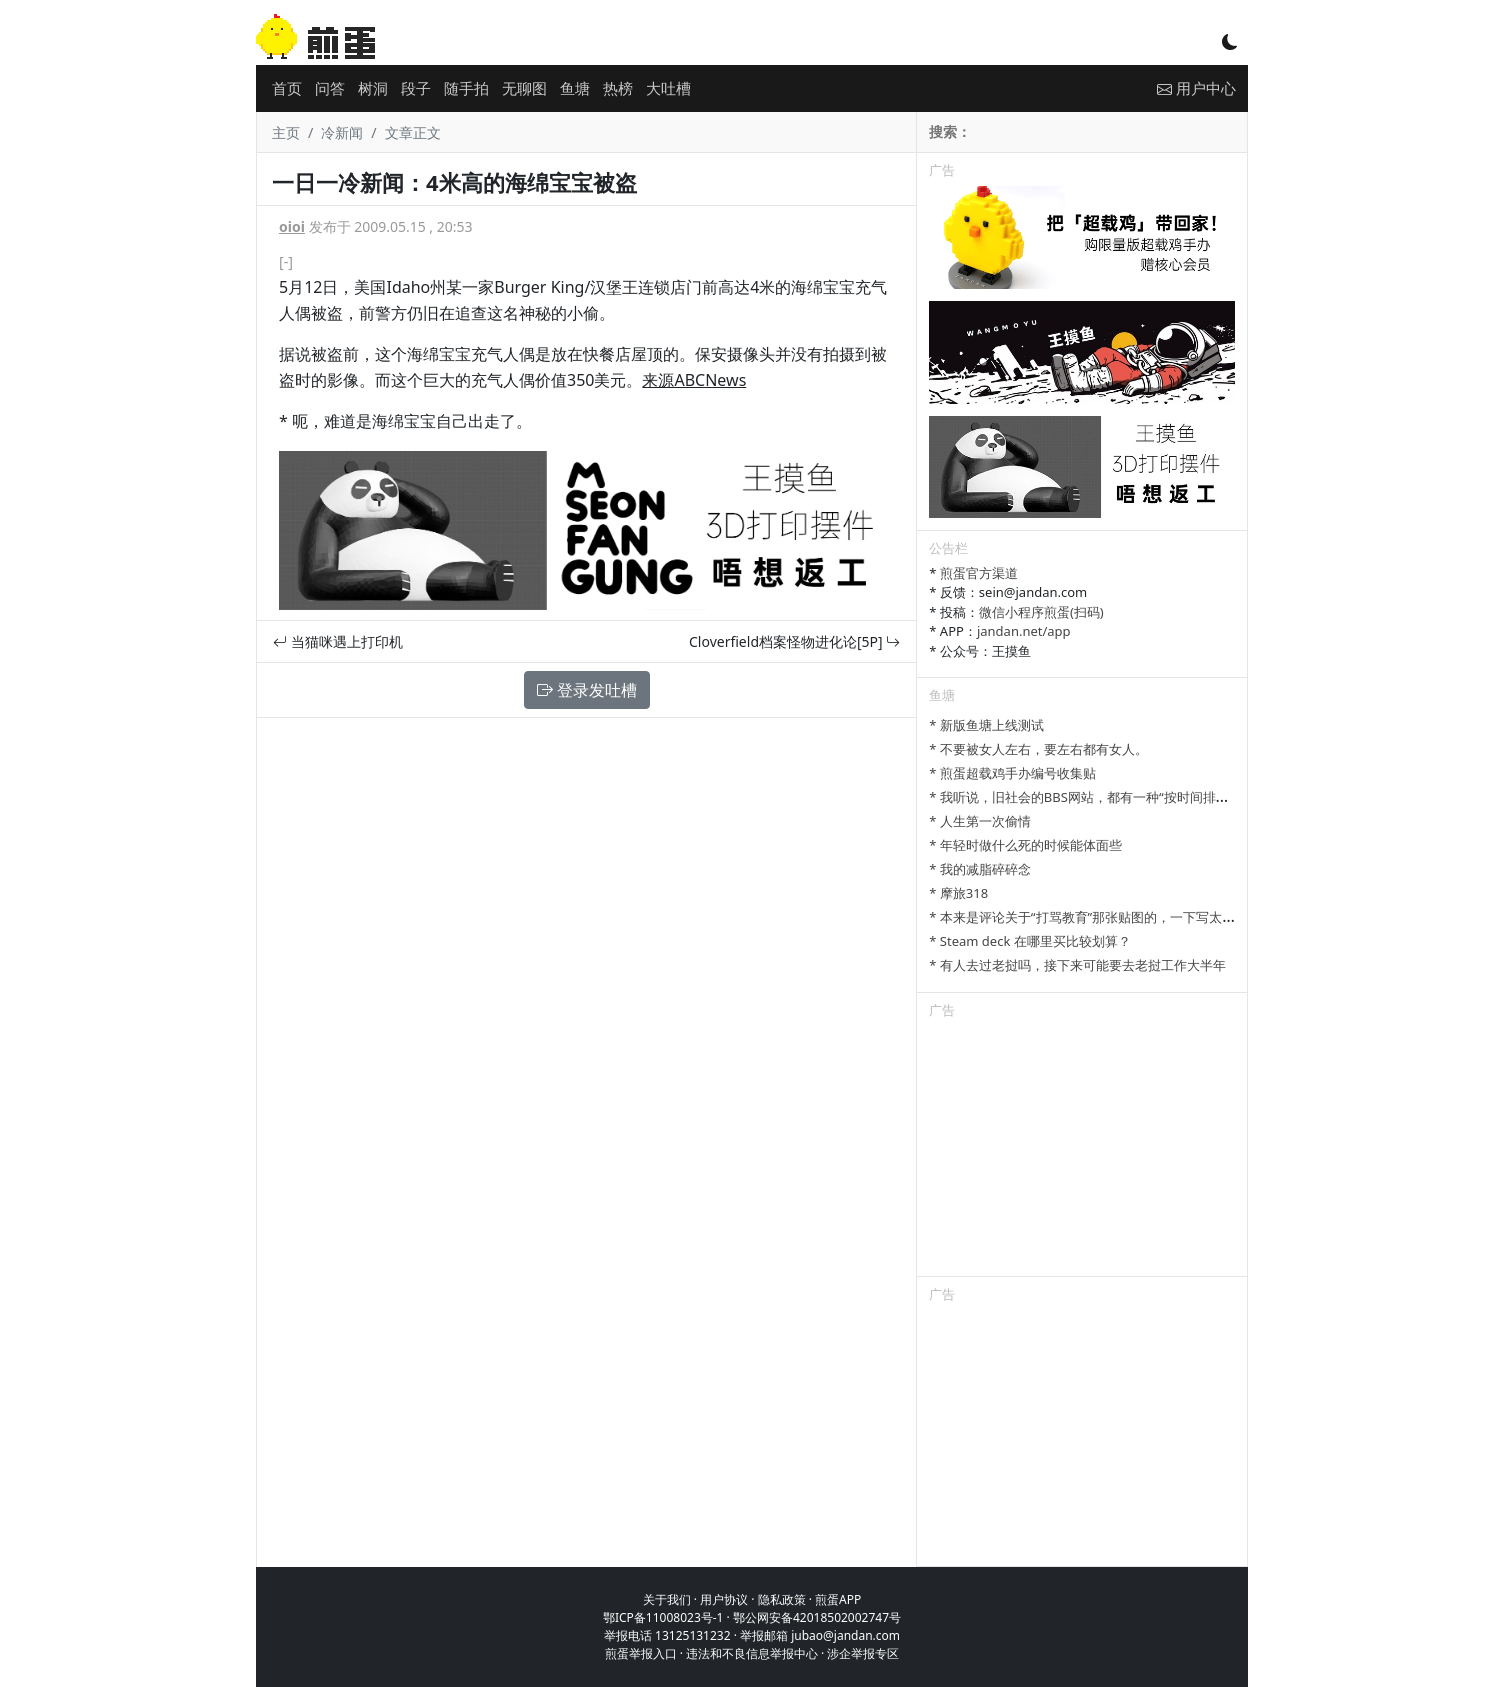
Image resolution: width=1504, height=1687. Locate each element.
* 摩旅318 (958, 893)
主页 (286, 132)
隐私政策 (782, 1599)
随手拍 (466, 88)
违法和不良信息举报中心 (752, 1653)
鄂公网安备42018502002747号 (817, 1617)
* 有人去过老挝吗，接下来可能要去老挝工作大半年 (1077, 965)
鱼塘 (575, 88)
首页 (287, 88)
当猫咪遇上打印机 (338, 641)
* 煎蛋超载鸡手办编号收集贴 (1012, 773)
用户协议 (724, 1599)
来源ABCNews (694, 380)
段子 (416, 88)
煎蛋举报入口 (641, 1653)
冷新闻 (342, 132)
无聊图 (524, 88)
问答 (330, 88)
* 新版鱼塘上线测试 (986, 725)
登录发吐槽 (587, 690)
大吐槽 (668, 88)
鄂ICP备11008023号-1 (663, 1617)
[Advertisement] (1082, 1151)
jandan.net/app (1024, 631)
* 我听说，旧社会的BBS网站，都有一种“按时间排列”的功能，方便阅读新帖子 (1152, 797)
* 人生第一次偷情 (980, 821)
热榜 (618, 88)
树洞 (373, 88)
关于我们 (667, 1599)
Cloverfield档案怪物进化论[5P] (794, 641)
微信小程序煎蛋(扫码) (1041, 612)
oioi (292, 226)
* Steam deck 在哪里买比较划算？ (1029, 941)
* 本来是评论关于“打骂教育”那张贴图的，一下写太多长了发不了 (1114, 917)
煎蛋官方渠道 (979, 573)
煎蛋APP (838, 1599)
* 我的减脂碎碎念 (980, 869)
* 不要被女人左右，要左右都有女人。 (1038, 749)
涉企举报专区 (863, 1653)
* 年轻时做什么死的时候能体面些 (1025, 845)
